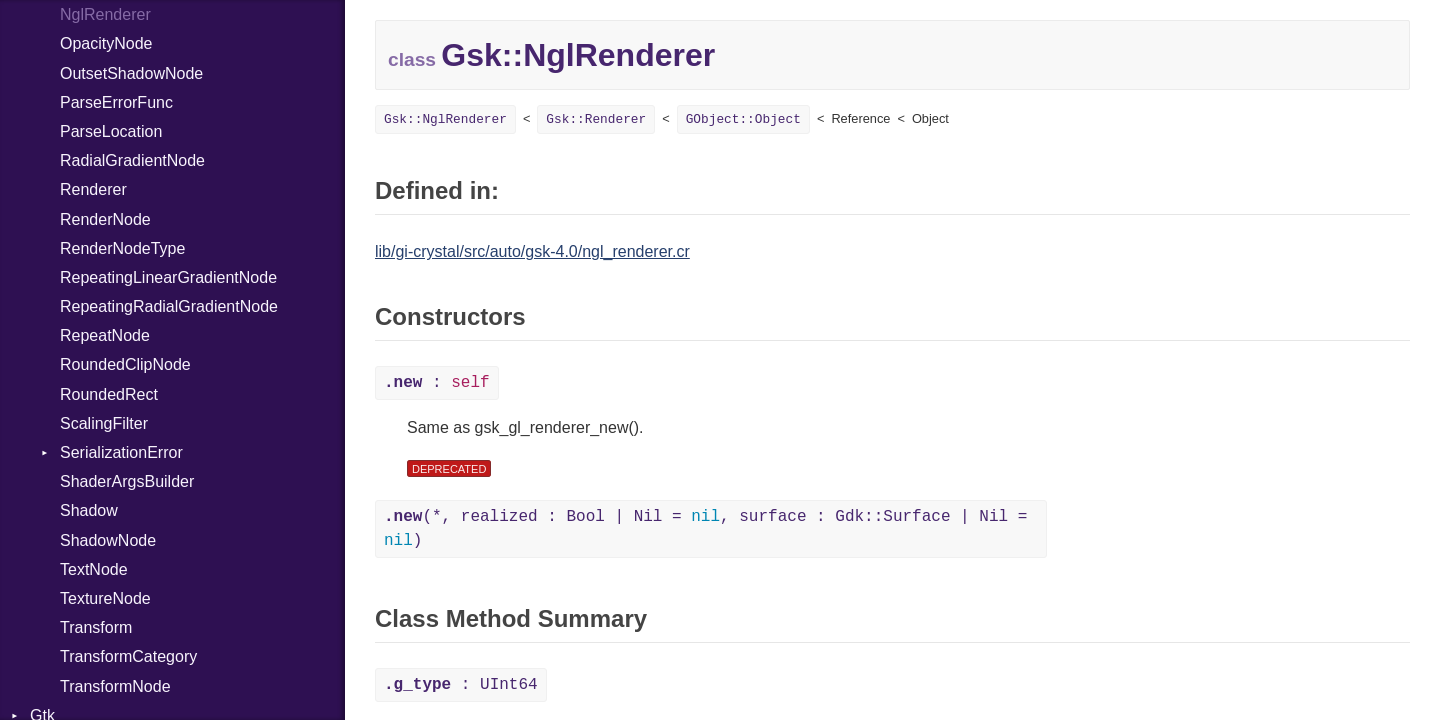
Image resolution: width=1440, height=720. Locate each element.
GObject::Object (743, 119)
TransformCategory (128, 656)
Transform (96, 627)
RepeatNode (105, 335)
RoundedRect (109, 394)
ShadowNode (108, 540)
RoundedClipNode (125, 364)
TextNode (94, 569)
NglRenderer (105, 14)
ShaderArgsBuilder (127, 481)
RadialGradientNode (132, 160)
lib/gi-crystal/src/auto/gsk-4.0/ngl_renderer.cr (532, 251)
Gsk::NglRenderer (445, 119)
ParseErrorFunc (116, 102)
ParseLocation (111, 131)
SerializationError (121, 452)
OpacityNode (106, 43)
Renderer (93, 189)
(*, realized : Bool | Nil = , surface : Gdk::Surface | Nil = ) (705, 529)
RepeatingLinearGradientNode (168, 277)
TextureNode (105, 598)
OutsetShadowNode (131, 73)
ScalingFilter (104, 423)
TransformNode (115, 686)
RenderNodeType (122, 248)
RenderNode (105, 219)
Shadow (89, 510)
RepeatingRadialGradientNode (169, 306)
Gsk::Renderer (596, 119)
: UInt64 (461, 685)
